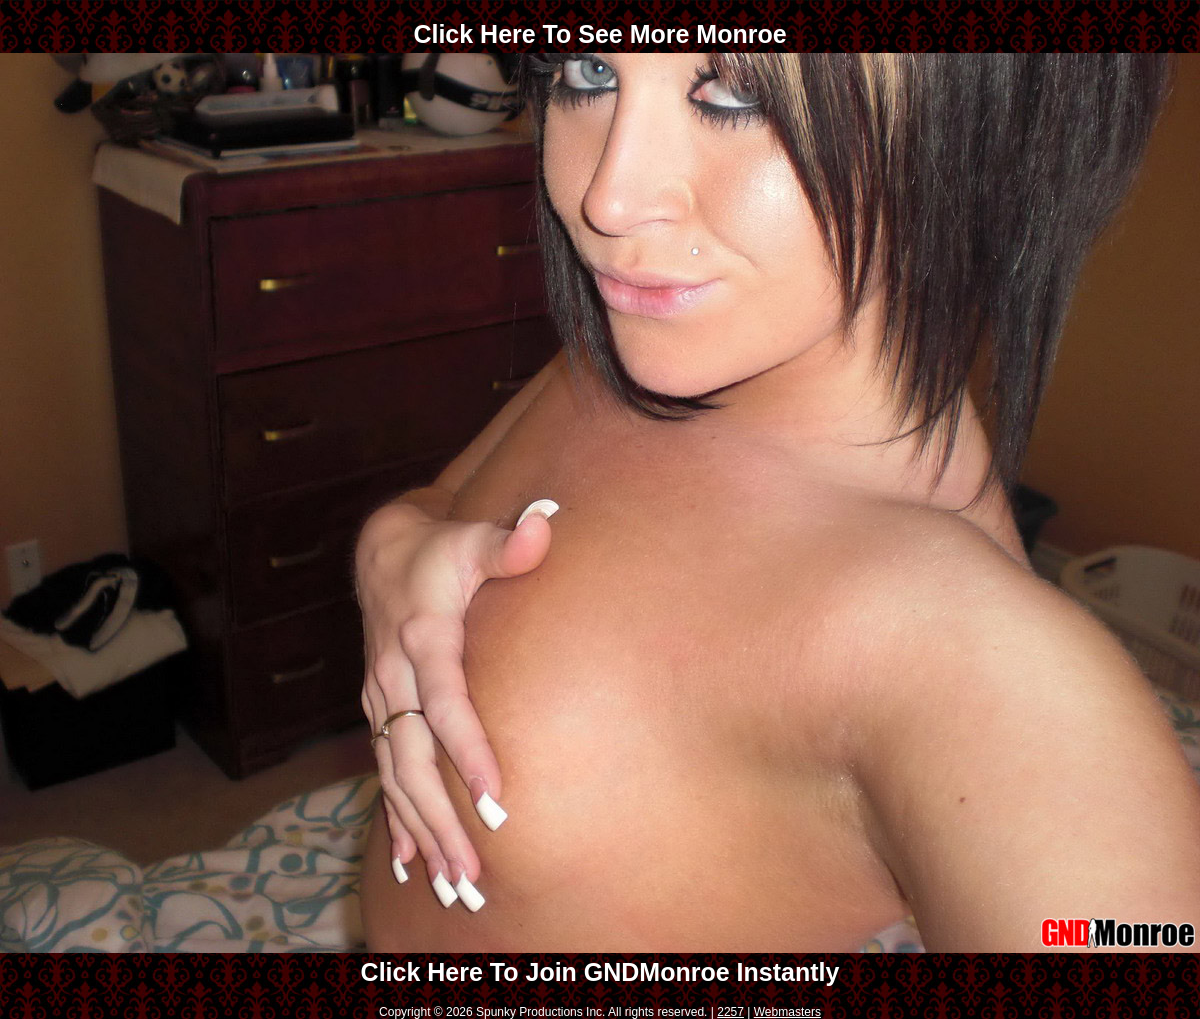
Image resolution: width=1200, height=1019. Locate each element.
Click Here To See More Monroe (599, 34)
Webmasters (787, 1012)
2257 (730, 1012)
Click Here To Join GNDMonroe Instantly (600, 972)
